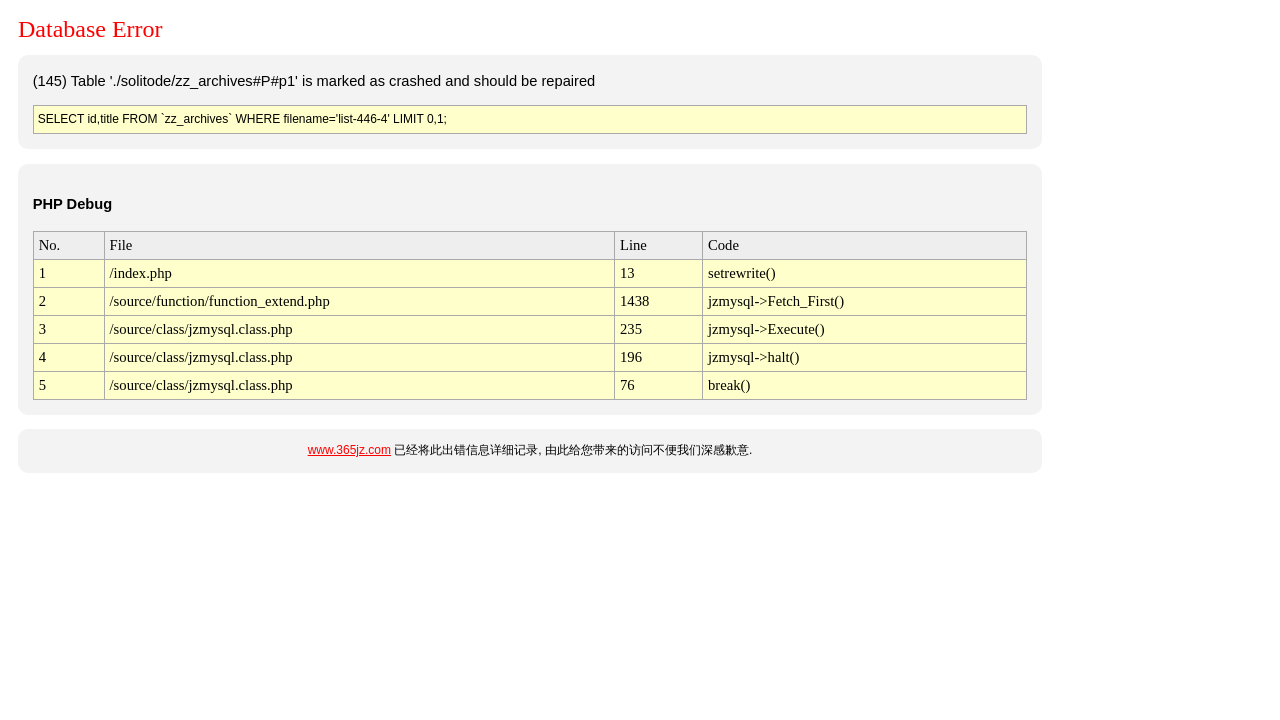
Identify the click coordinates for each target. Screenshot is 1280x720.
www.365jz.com (349, 450)
